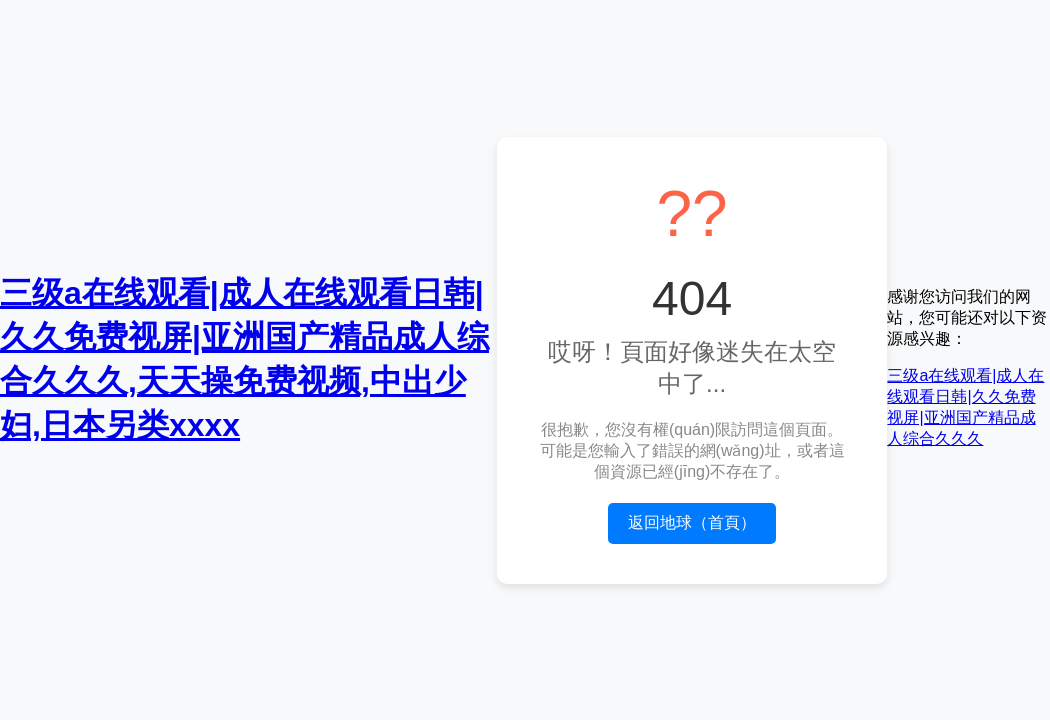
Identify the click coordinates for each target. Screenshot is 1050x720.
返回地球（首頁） (692, 522)
